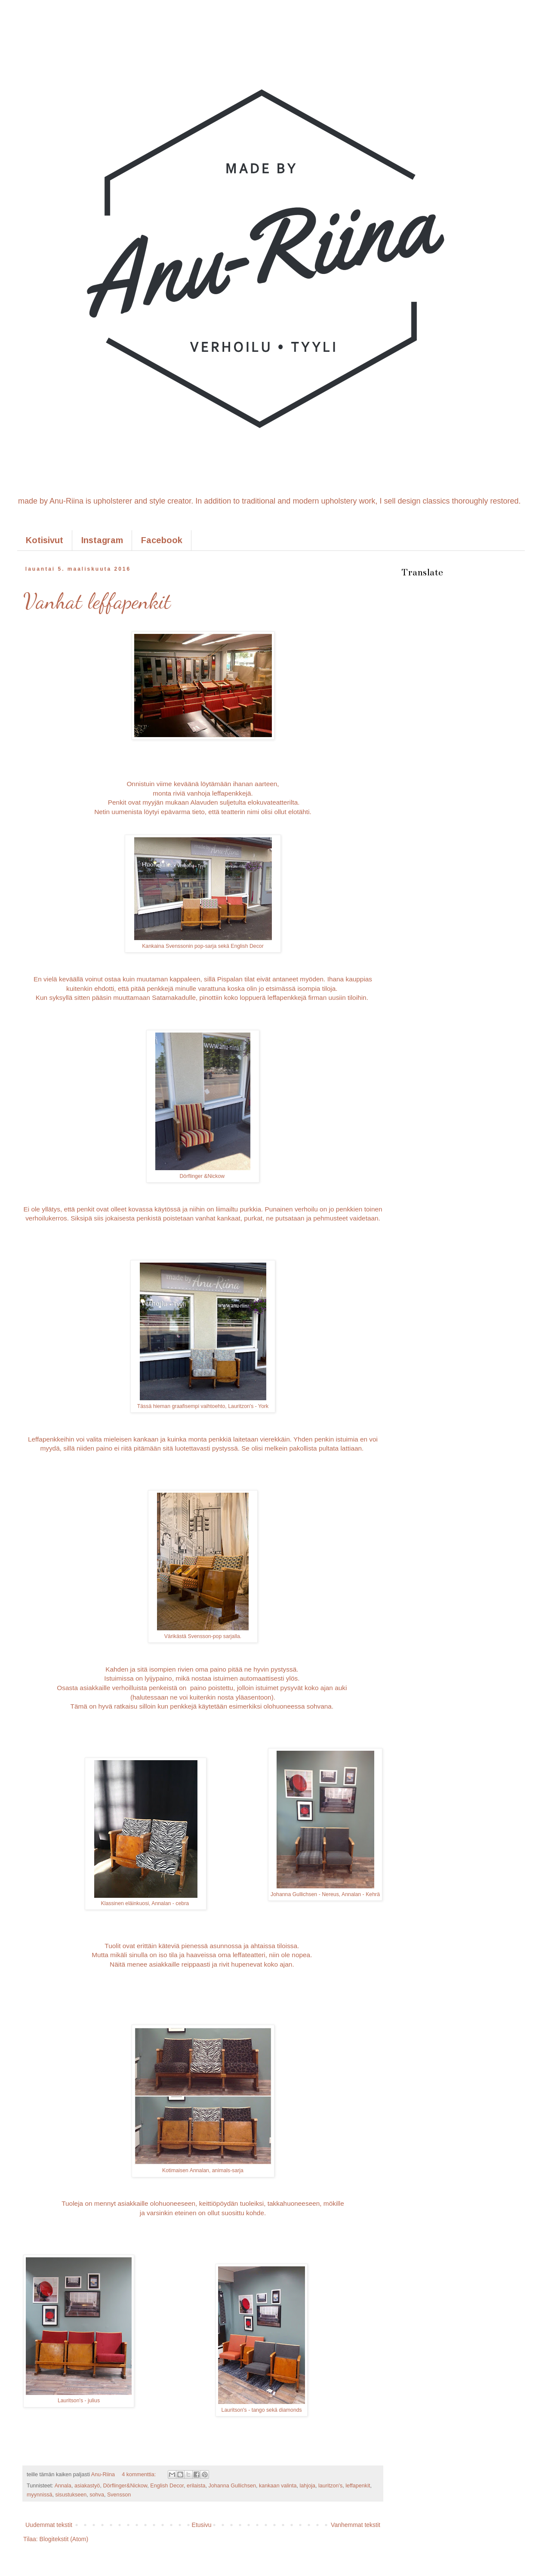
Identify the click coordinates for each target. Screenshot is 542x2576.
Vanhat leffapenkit (97, 601)
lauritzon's (330, 2486)
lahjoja (307, 2486)
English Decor (167, 2486)
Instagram (102, 540)
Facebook (161, 540)
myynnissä (39, 2495)
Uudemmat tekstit (48, 2524)
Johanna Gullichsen (232, 2486)
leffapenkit (357, 2486)
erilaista (196, 2486)
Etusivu (202, 2524)
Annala (63, 2486)
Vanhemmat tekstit (355, 2524)
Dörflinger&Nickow (125, 2486)
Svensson (119, 2495)
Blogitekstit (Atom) (64, 2539)
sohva (96, 2495)
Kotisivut (44, 540)
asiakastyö (87, 2486)
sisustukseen (71, 2495)
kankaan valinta (278, 2486)
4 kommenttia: (139, 2474)
